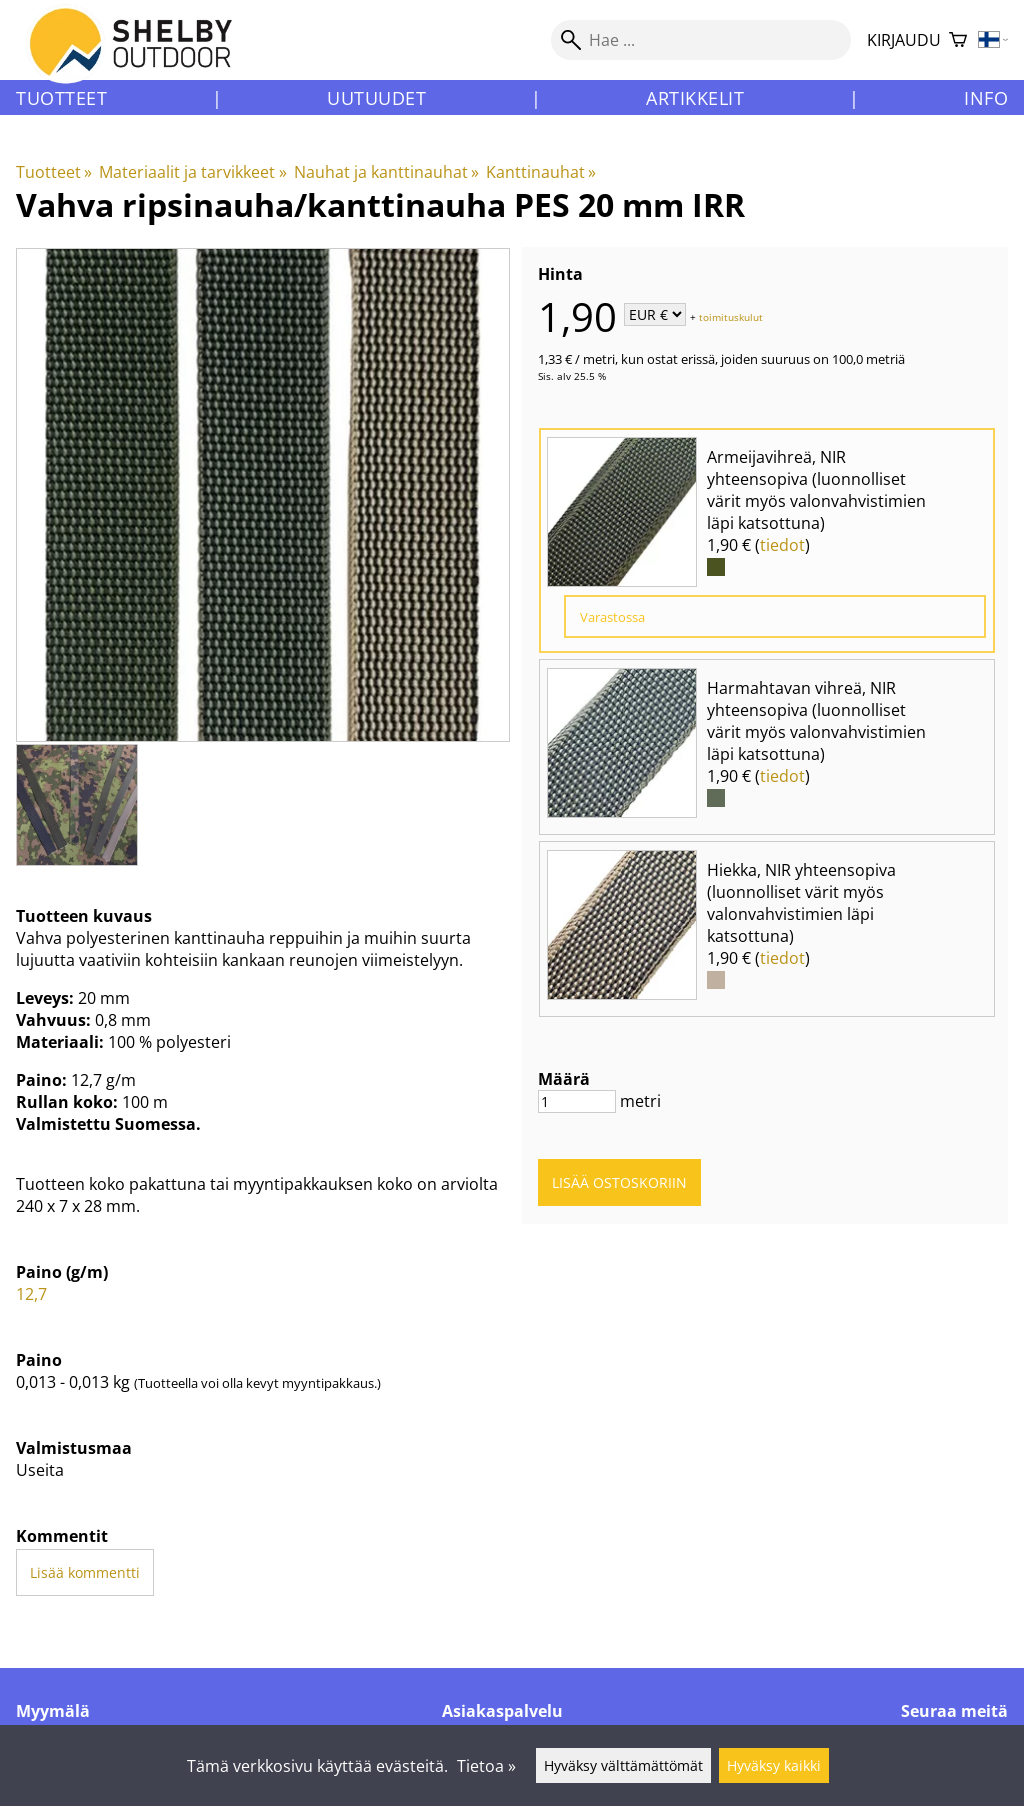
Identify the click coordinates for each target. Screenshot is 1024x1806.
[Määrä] (577, 1101)
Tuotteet (61, 98)
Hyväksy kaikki (774, 1765)
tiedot (782, 545)
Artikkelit (695, 98)
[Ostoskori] (958, 40)
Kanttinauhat (541, 172)
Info (986, 98)
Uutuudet (376, 98)
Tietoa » (486, 1766)
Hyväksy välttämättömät (623, 1765)
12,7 (31, 1294)
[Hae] (701, 40)
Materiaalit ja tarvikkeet (192, 172)
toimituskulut (731, 316)
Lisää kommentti (85, 1572)
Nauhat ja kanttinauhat (386, 172)
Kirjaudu (904, 40)
